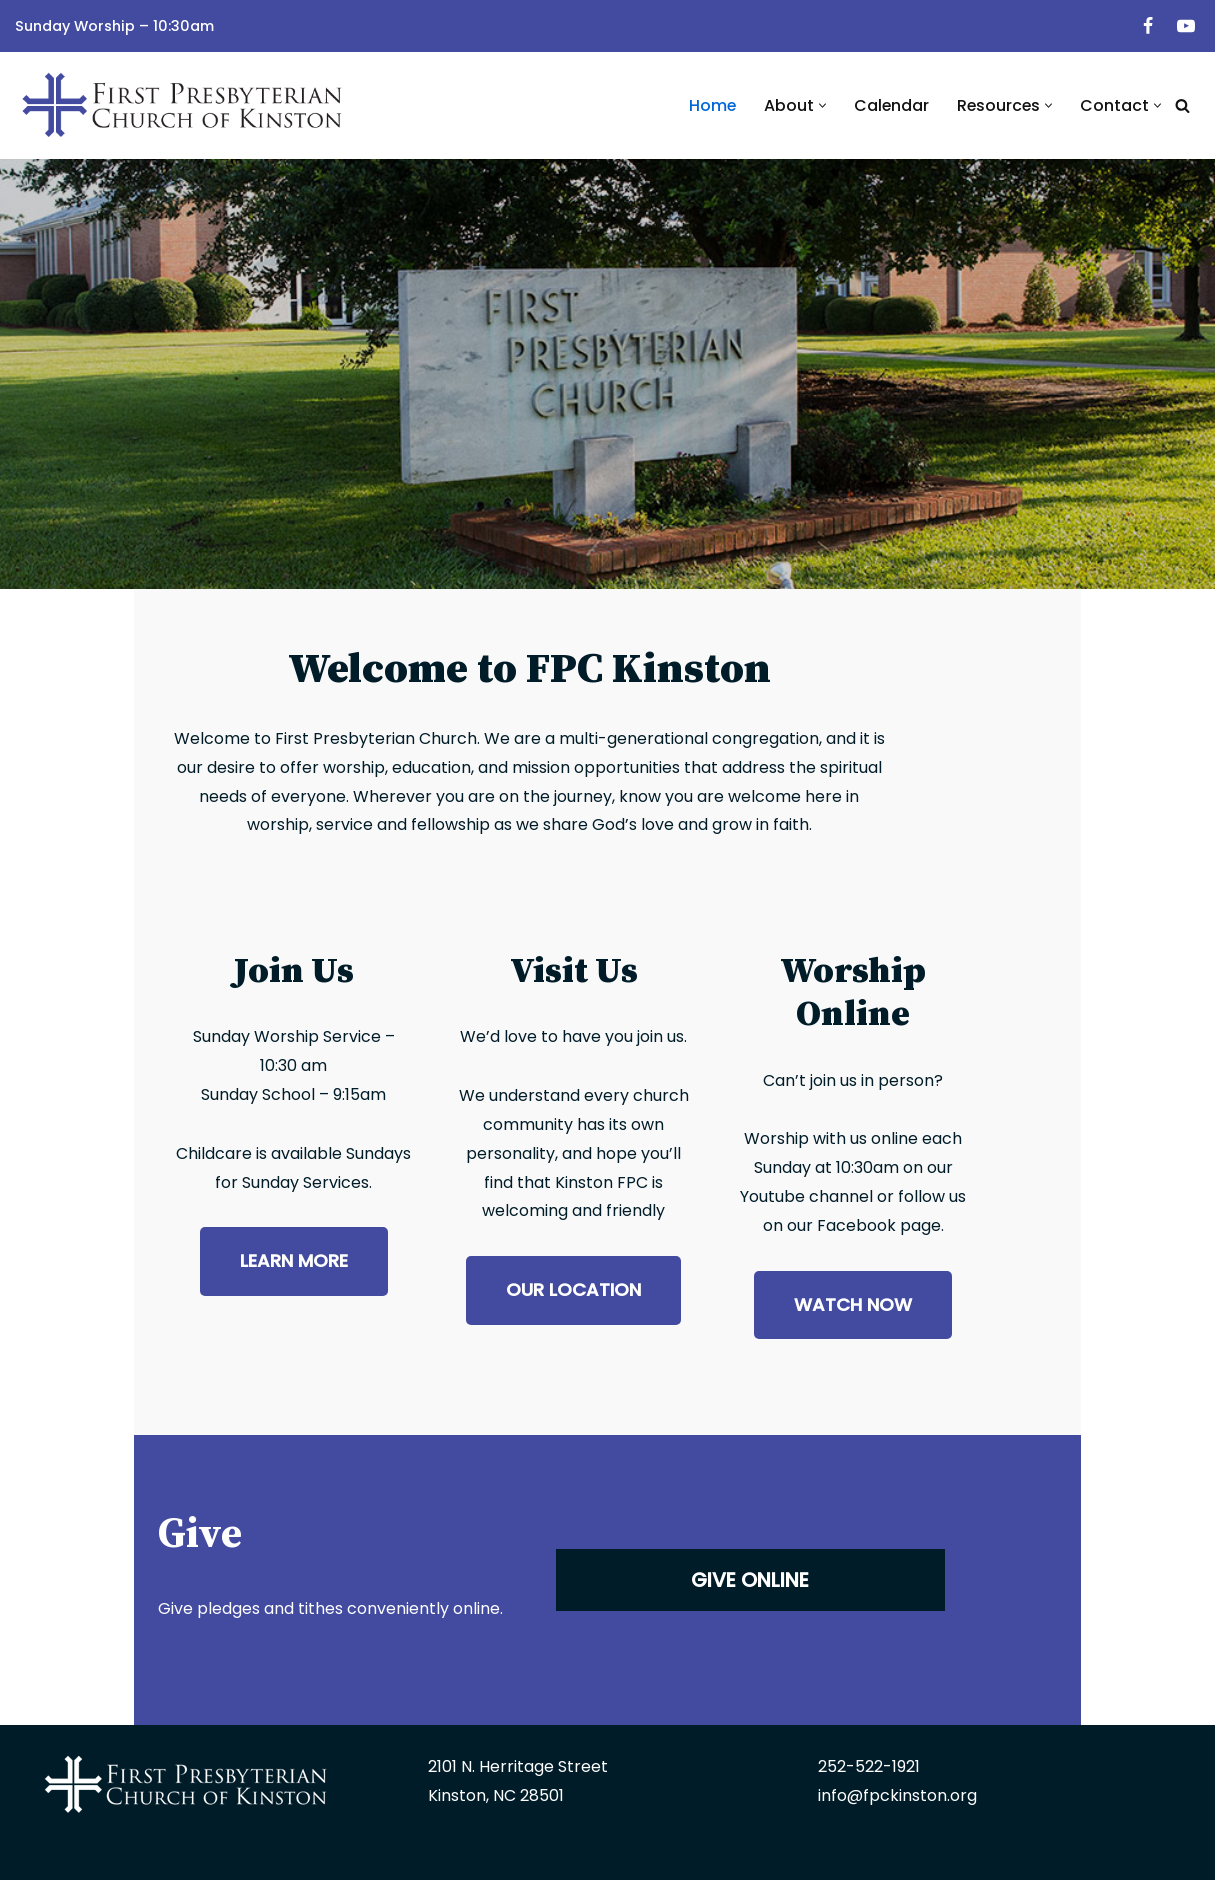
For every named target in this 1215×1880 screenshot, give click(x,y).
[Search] (1182, 105)
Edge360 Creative (949, 1855)
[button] (819, 105)
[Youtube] (1186, 26)
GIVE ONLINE (900, 1497)
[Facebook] (1148, 26)
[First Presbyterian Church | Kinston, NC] (185, 105)
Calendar (889, 105)
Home (709, 105)
